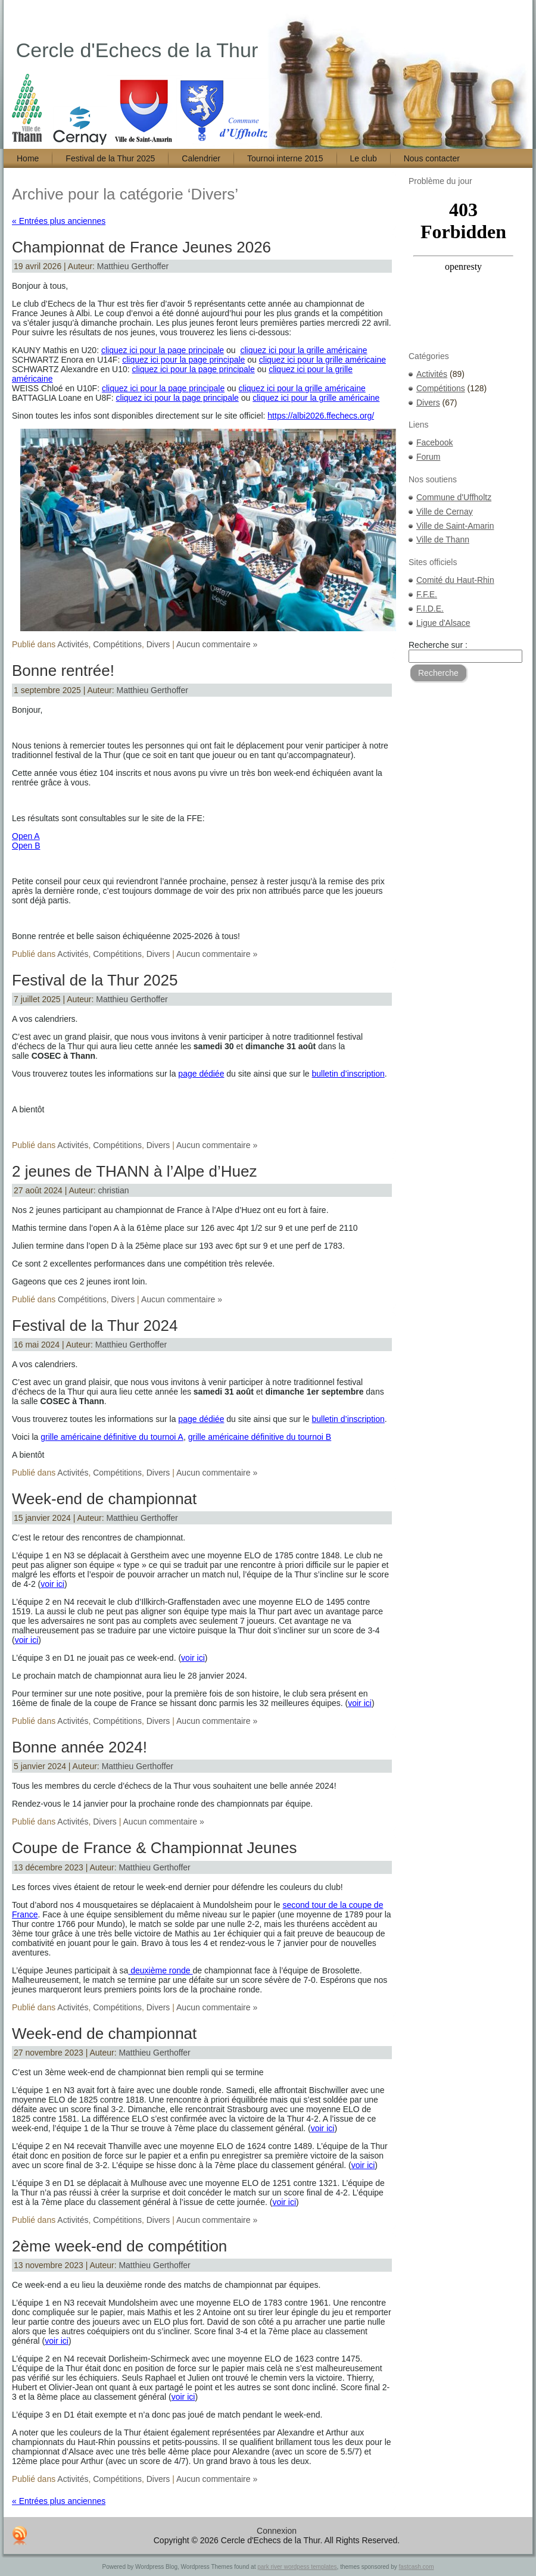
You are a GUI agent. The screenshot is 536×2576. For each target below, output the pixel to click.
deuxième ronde (160, 1970)
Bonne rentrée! (63, 670)
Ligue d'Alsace (443, 623)
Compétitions (117, 644)
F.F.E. (426, 594)
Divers (158, 644)
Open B (26, 845)
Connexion (277, 2531)
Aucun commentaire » (216, 644)
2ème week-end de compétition (119, 2246)
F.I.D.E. (430, 608)
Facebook (434, 442)
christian (113, 1190)
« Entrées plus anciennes (58, 221)
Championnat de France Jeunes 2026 (141, 247)
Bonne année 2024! (79, 1747)
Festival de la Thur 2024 (94, 1325)
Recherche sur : (438, 645)
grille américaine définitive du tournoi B (259, 1437)
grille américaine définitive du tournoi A (111, 1437)
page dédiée (201, 1073)
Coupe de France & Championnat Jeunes (154, 1848)
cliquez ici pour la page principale (162, 350)
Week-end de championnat (104, 1499)
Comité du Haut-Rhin (455, 580)
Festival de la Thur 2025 (94, 980)
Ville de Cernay (444, 511)
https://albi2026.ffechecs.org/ (320, 415)
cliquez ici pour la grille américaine (303, 350)
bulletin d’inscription (348, 1073)
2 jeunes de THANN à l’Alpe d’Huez (134, 1171)
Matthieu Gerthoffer (133, 266)
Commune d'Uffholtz (453, 497)
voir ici (52, 1584)
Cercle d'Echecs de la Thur (137, 50)
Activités (72, 644)
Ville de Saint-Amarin (455, 526)
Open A (26, 836)
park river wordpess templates (296, 2566)
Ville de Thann (442, 539)
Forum (428, 456)
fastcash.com (416, 2566)
